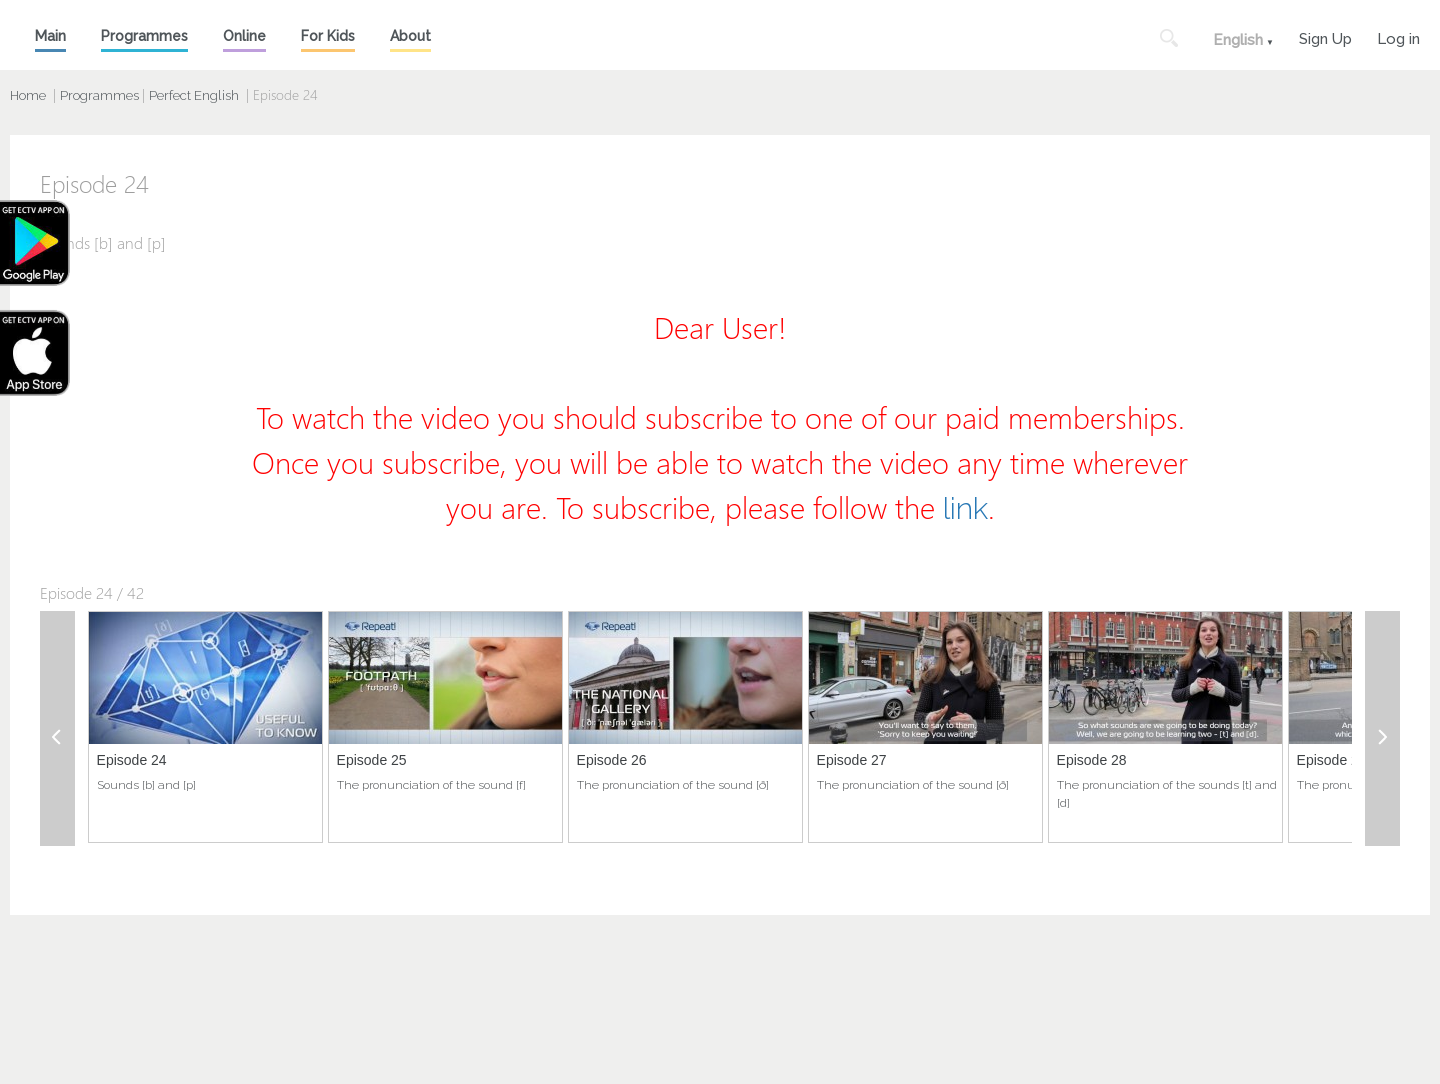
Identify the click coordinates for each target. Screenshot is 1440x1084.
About (410, 36)
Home (28, 95)
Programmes (144, 36)
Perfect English (194, 95)
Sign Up (1325, 36)
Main (50, 36)
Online (244, 36)
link (965, 508)
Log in (1398, 36)
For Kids (328, 36)
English (1238, 40)
